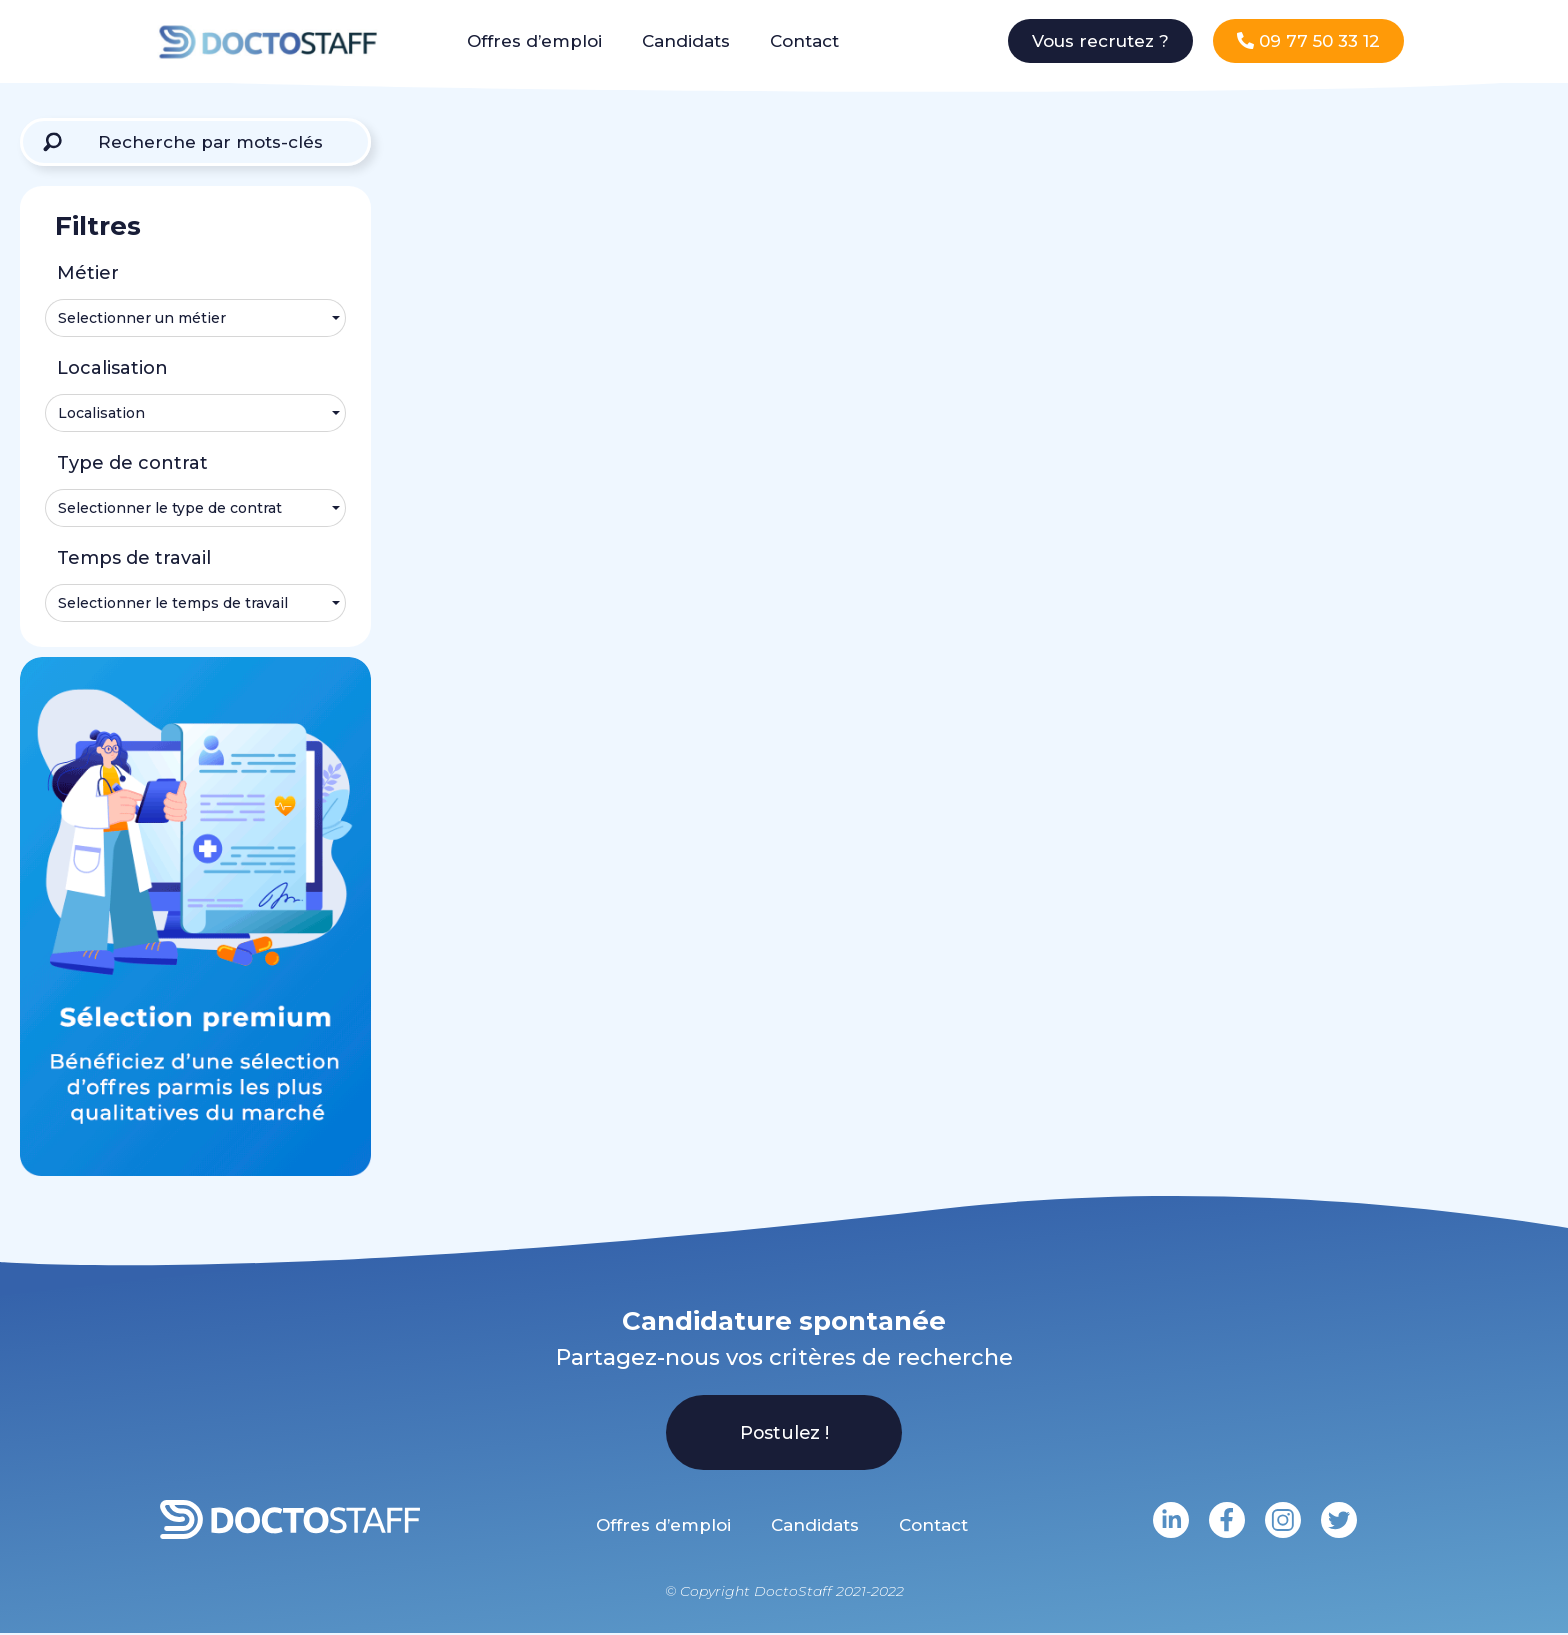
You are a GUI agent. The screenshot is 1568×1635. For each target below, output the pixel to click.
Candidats (686, 41)
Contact (804, 41)
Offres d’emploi (534, 41)
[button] (1100, 41)
